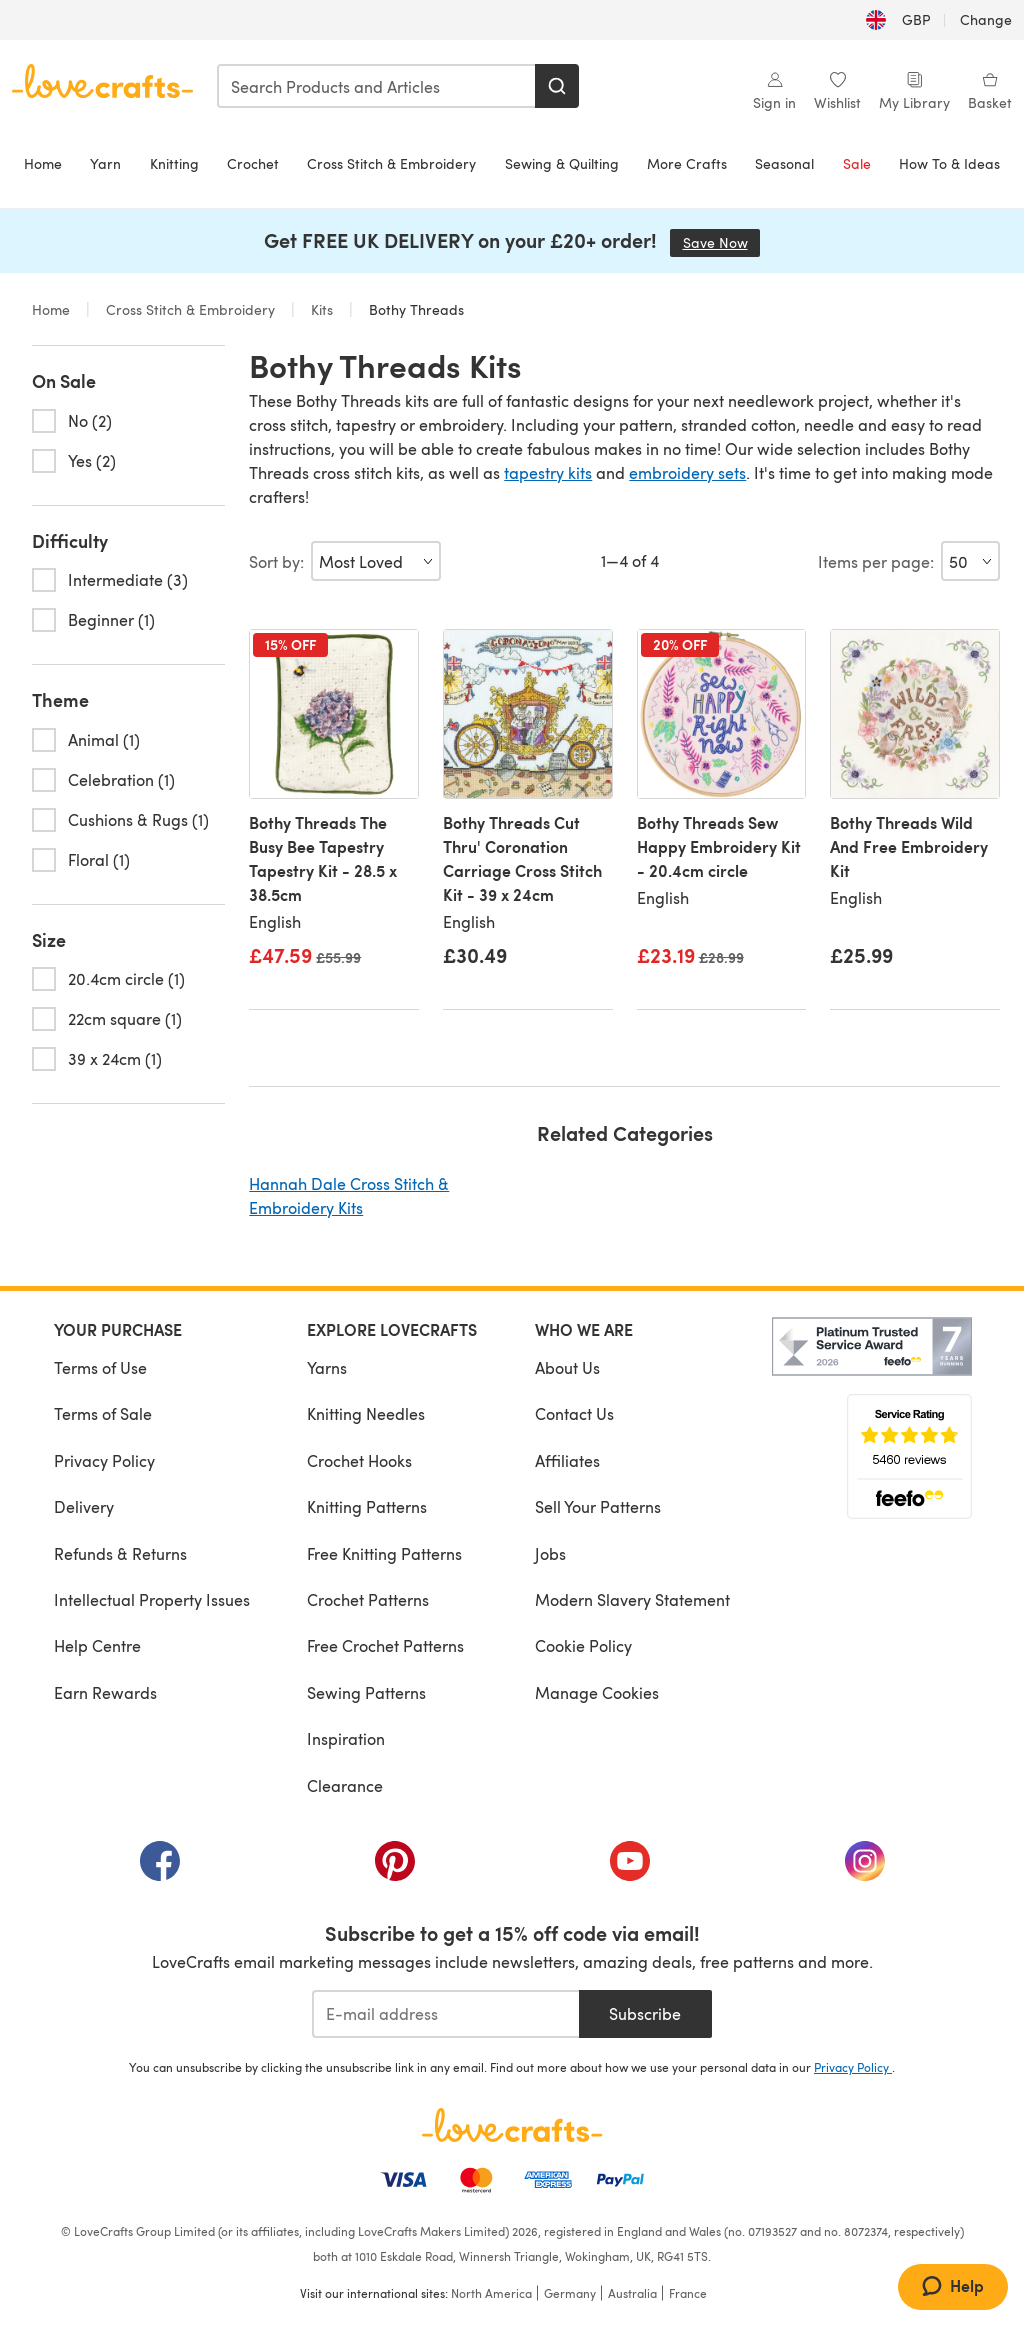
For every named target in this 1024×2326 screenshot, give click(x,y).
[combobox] (377, 86)
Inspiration (346, 1738)
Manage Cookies (597, 1692)
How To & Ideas (949, 163)
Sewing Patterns (366, 1692)
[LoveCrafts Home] (512, 2125)
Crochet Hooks (359, 1460)
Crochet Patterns (368, 1599)
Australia (632, 2293)
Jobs (550, 1553)
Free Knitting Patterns (384, 1553)
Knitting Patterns (367, 1506)
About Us (567, 1367)
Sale (857, 163)
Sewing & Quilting (562, 163)
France (688, 2293)
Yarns (327, 1367)
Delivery (84, 1506)
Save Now (722, 242)
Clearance (345, 1785)
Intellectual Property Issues (152, 1599)
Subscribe (645, 2013)
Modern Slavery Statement (632, 1599)
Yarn (105, 163)
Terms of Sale (103, 1413)
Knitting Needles (366, 1413)
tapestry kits (548, 472)
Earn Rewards (105, 1692)
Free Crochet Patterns (385, 1645)
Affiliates (567, 1460)
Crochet (253, 163)
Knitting (174, 163)
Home (43, 163)
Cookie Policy (583, 1645)
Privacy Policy (104, 1460)
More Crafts (687, 163)
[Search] (557, 86)
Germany (570, 2293)
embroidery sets (687, 472)
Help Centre (97, 1645)
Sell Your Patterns (598, 1506)
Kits (322, 309)
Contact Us (574, 1413)
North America (491, 2293)
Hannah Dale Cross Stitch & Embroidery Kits (349, 1195)
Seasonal (784, 163)
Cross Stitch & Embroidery (391, 163)
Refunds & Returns (120, 1553)
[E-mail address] (445, 2014)
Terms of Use (100, 1367)
